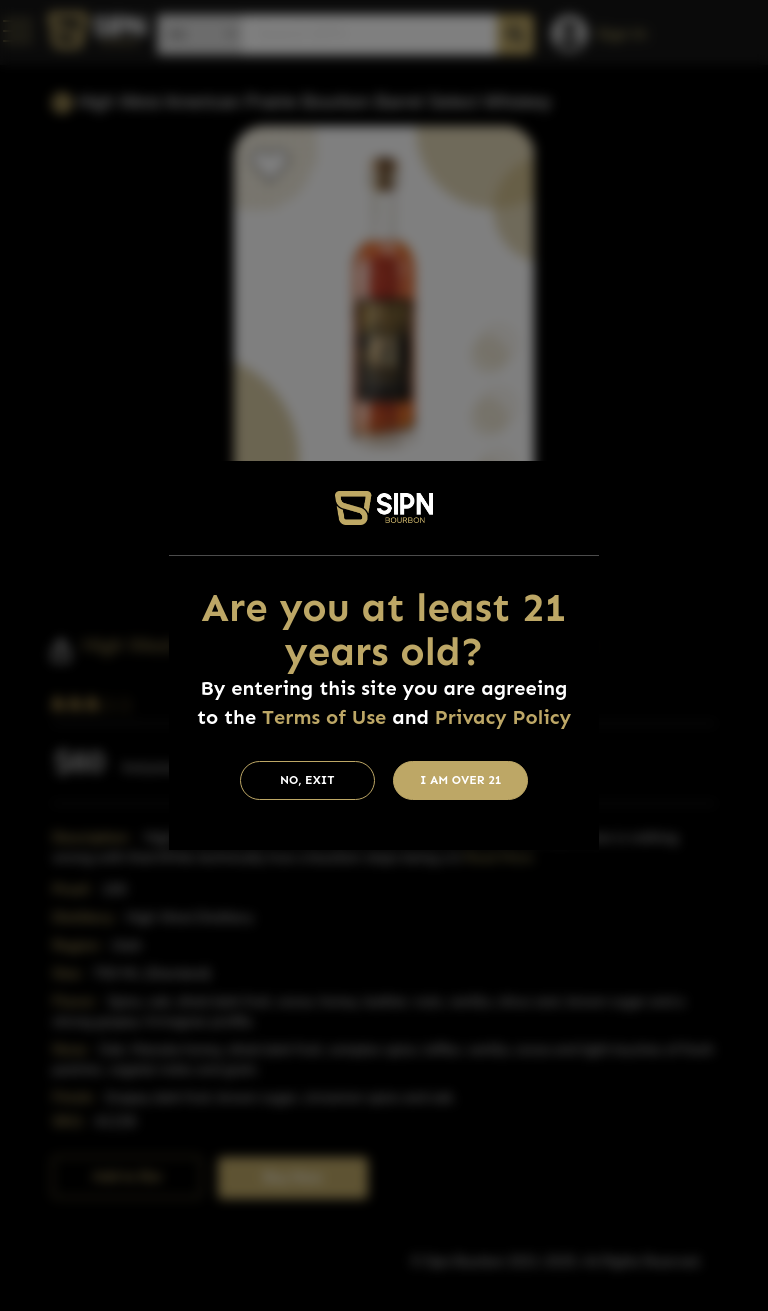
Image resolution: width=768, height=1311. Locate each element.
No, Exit (307, 780)
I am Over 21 (461, 780)
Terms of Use (324, 717)
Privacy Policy (503, 717)
